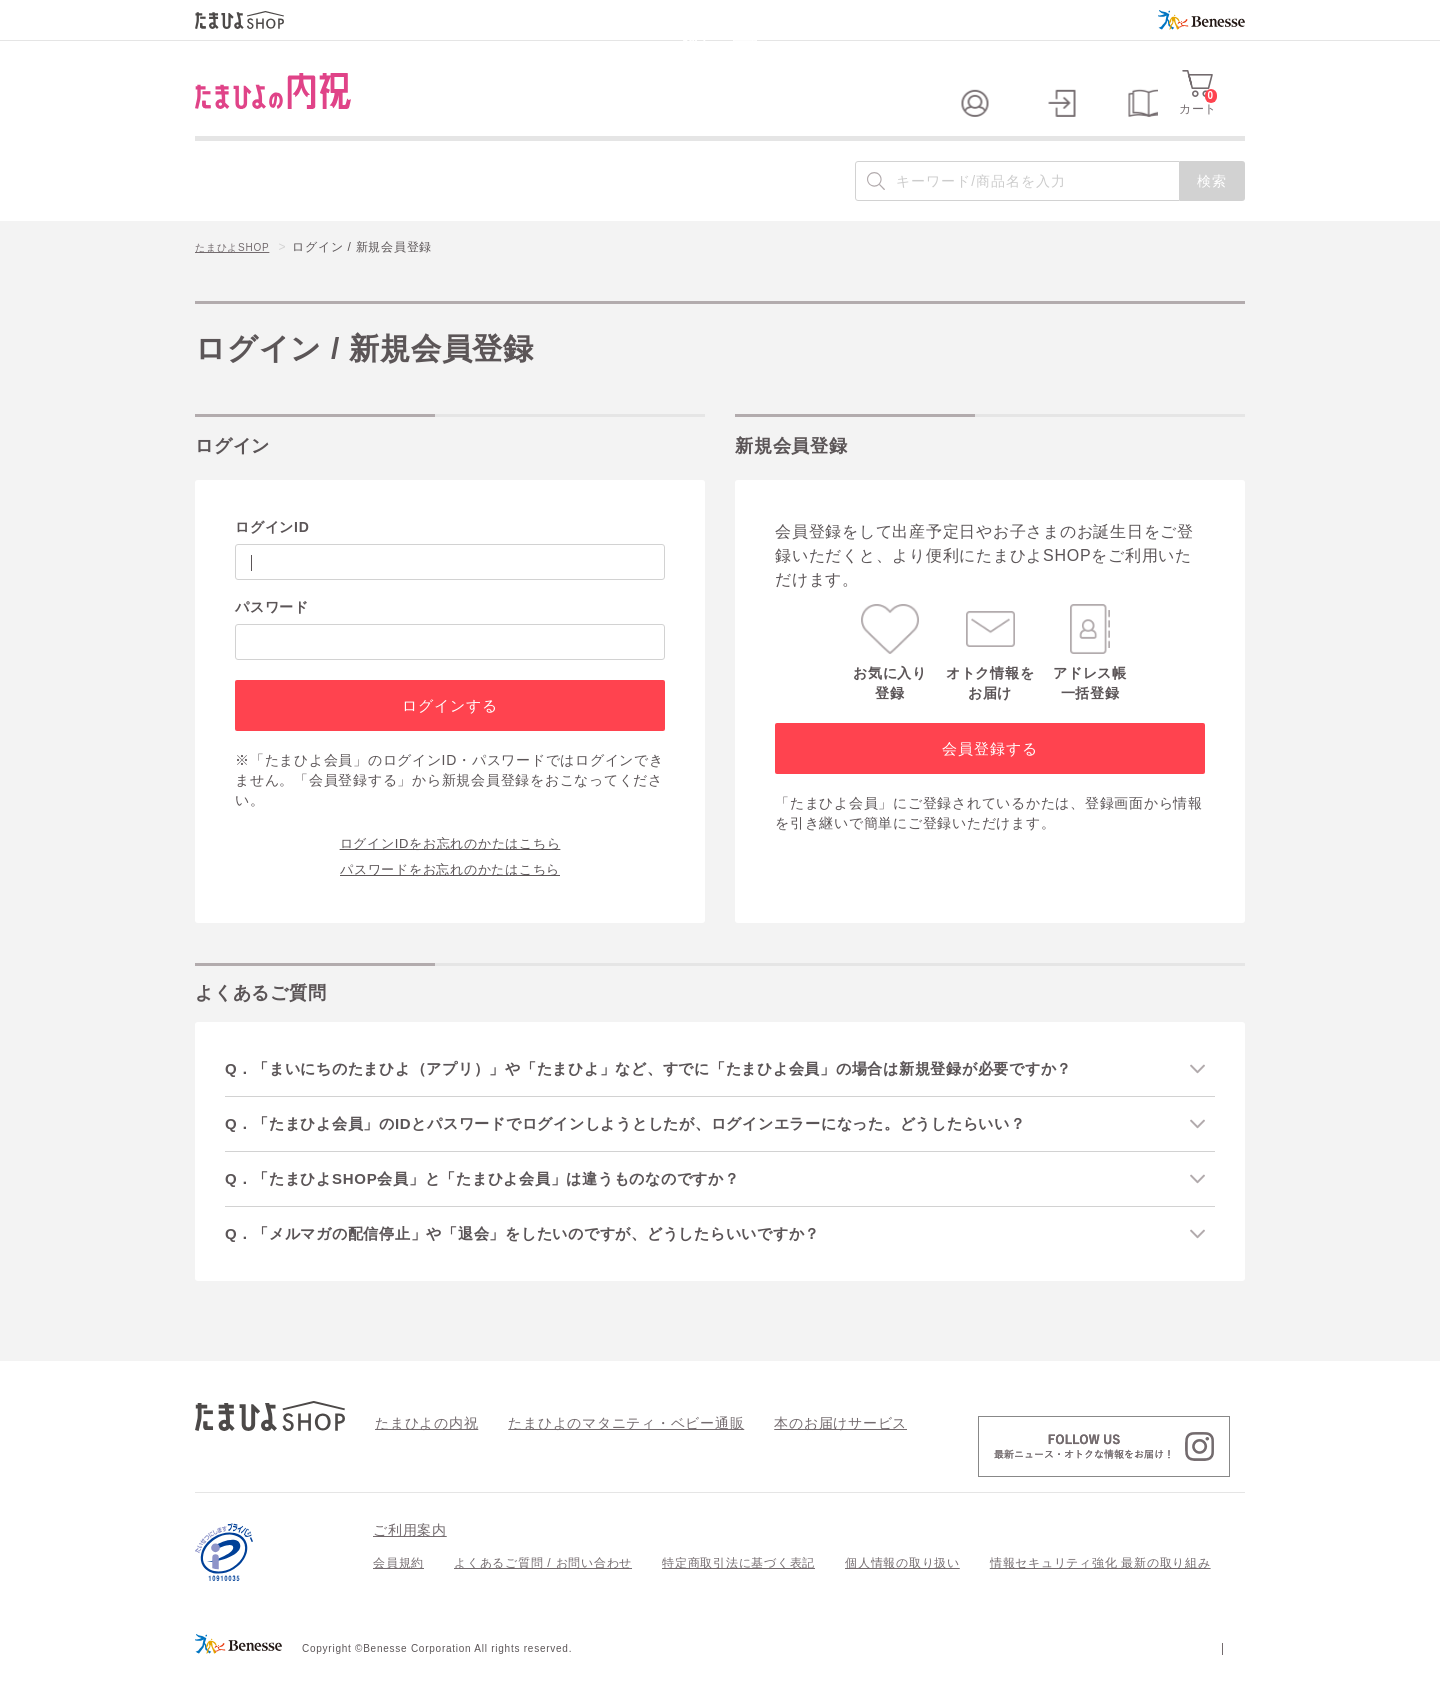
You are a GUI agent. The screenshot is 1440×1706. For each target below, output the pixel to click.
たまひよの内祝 (419, 1459)
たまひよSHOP (239, 281)
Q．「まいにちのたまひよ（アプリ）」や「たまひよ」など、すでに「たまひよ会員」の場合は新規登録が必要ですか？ (685, 1100)
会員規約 (398, 1600)
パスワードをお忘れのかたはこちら (450, 900)
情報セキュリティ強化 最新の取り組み (1100, 1600)
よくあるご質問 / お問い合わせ (543, 1600)
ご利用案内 (410, 1567)
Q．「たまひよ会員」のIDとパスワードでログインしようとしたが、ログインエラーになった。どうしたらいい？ (660, 1156)
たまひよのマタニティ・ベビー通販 (596, 1459)
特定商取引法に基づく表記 (738, 1600)
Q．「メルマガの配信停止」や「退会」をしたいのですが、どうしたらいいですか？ (551, 1269)
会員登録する (989, 780)
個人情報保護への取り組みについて (1052, 1684)
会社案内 (1219, 1684)
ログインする (449, 737)
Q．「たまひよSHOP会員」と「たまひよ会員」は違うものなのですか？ (508, 1213)
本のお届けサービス (785, 1459)
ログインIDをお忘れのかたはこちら (450, 874)
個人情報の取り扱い (902, 1600)
